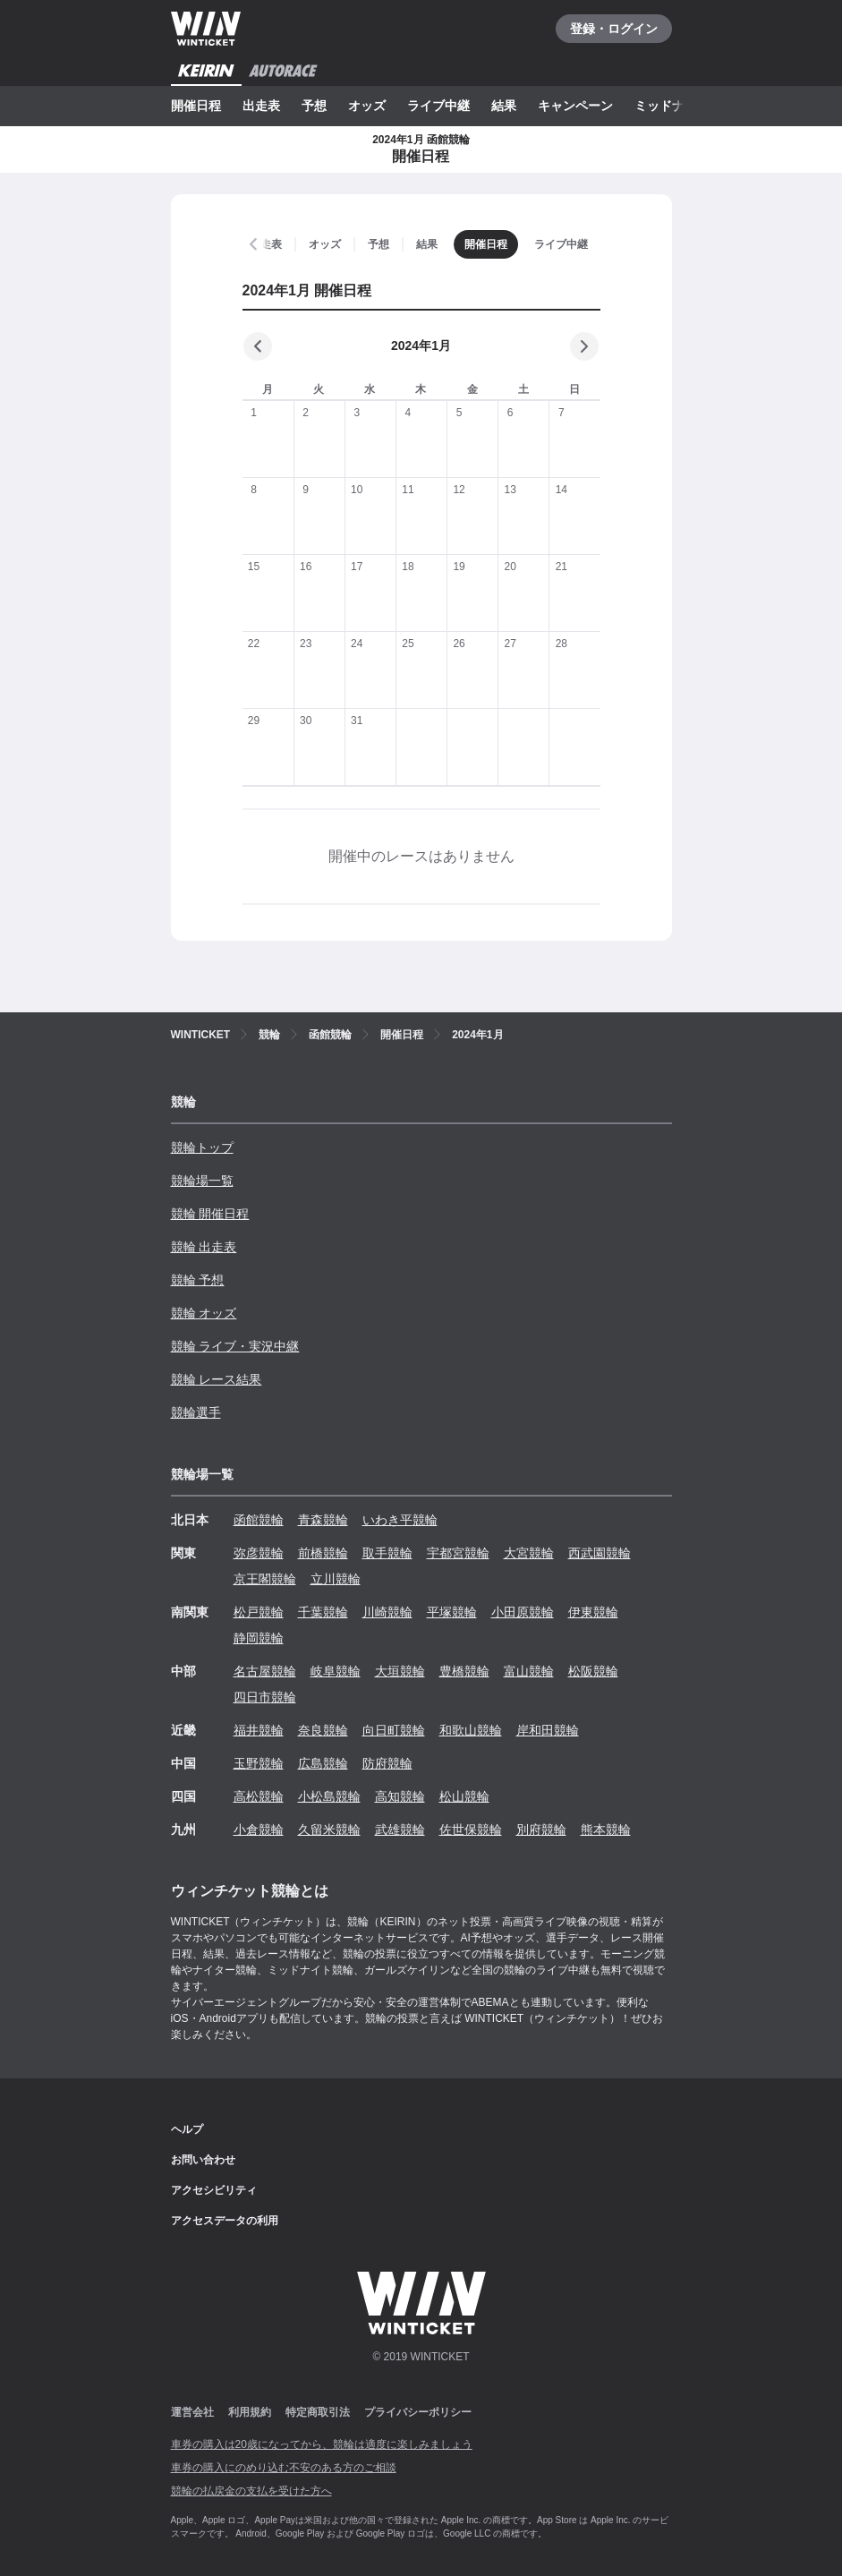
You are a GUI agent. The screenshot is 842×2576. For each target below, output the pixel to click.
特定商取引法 (317, 2412)
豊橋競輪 (464, 1671)
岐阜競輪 (335, 1671)
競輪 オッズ (204, 1313)
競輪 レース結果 (216, 1379)
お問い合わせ (203, 2160)
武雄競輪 (400, 1829)
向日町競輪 (393, 1730)
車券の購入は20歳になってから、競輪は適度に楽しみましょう (321, 2444)
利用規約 (249, 2412)
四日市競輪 (265, 1697)
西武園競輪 (599, 1553)
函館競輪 (259, 1520)
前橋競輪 (323, 1553)
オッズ (367, 105)
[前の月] (257, 346)
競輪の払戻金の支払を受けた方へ (251, 2491)
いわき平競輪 (400, 1520)
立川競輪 (335, 1579)
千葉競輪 (323, 1612)
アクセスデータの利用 (224, 2220)
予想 (314, 105)
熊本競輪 (606, 1829)
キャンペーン (575, 105)
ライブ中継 (438, 105)
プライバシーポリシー (418, 2412)
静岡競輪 (259, 1638)
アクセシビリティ (214, 2190)
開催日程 (196, 105)
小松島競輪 (329, 1796)
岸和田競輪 (547, 1730)
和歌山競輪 (470, 1730)
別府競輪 (541, 1829)
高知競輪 (400, 1796)
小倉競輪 (259, 1829)
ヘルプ (187, 2129)
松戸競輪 (259, 1612)
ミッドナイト (672, 105)
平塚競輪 (452, 1612)
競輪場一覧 (202, 1180)
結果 (503, 105)
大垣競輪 (400, 1671)
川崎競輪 (387, 1612)
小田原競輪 (522, 1612)
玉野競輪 (259, 1763)
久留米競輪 (329, 1829)
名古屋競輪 (265, 1671)
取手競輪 (387, 1553)
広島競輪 (323, 1763)
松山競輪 (464, 1796)
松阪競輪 (593, 1671)
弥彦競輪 (259, 1553)
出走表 (261, 105)
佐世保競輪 (470, 1829)
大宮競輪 (529, 1553)
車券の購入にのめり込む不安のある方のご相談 (283, 2467)
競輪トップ (202, 1147)
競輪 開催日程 (210, 1214)
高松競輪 (259, 1796)
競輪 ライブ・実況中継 (235, 1346)
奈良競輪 (323, 1730)
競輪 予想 (198, 1280)
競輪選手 (196, 1412)
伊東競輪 (593, 1612)
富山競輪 (529, 1671)
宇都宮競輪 (458, 1553)
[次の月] (584, 346)
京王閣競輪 (265, 1579)
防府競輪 (387, 1763)
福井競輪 (259, 1730)
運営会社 (192, 2412)
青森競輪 (323, 1520)
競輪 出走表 (204, 1247)
